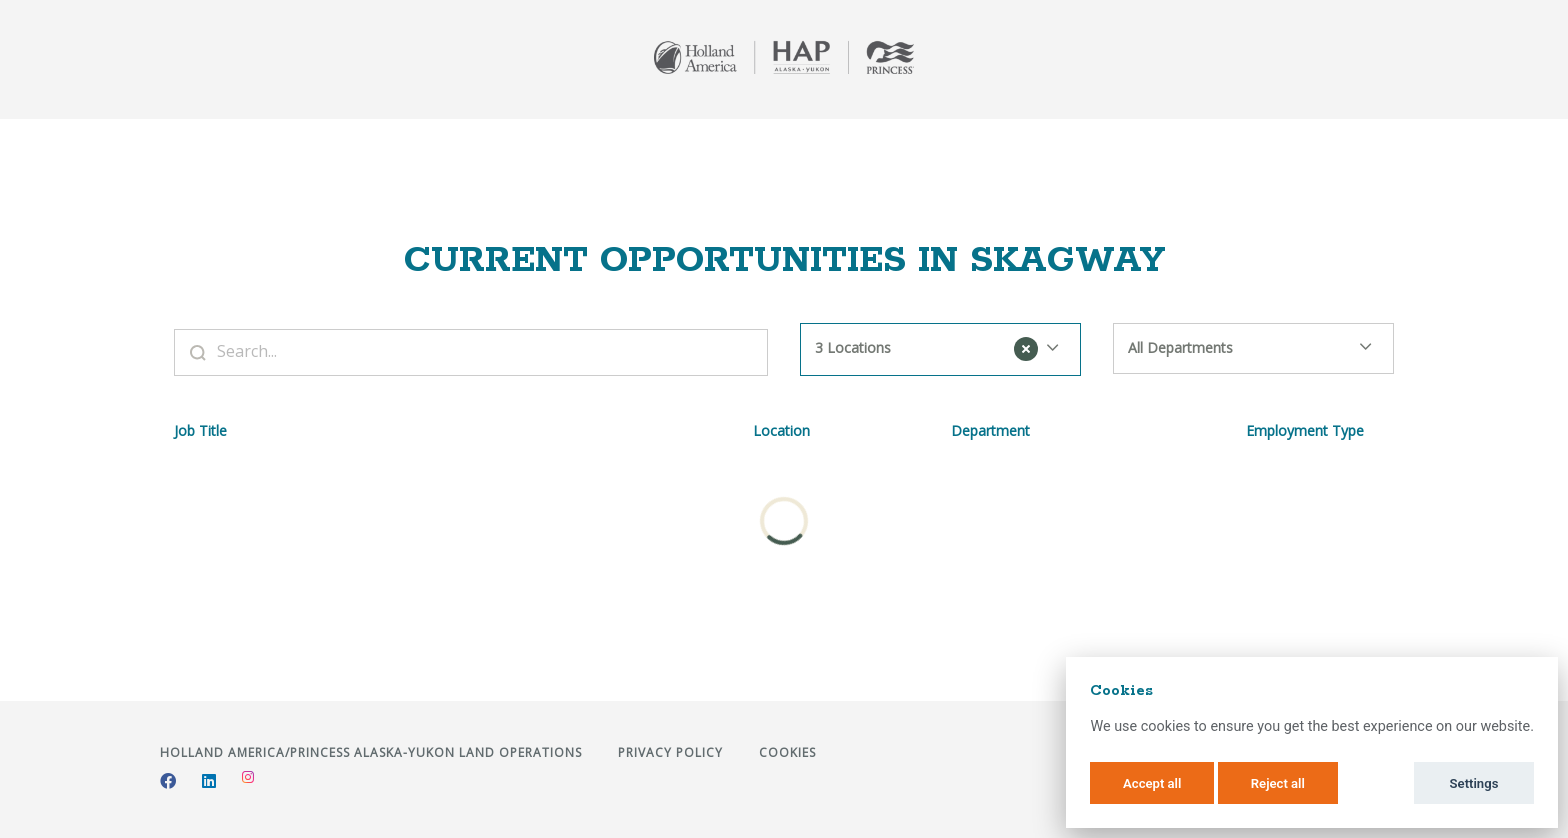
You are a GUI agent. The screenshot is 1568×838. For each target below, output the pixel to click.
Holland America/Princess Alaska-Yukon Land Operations (373, 752)
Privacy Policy (672, 752)
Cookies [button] (787, 752)
